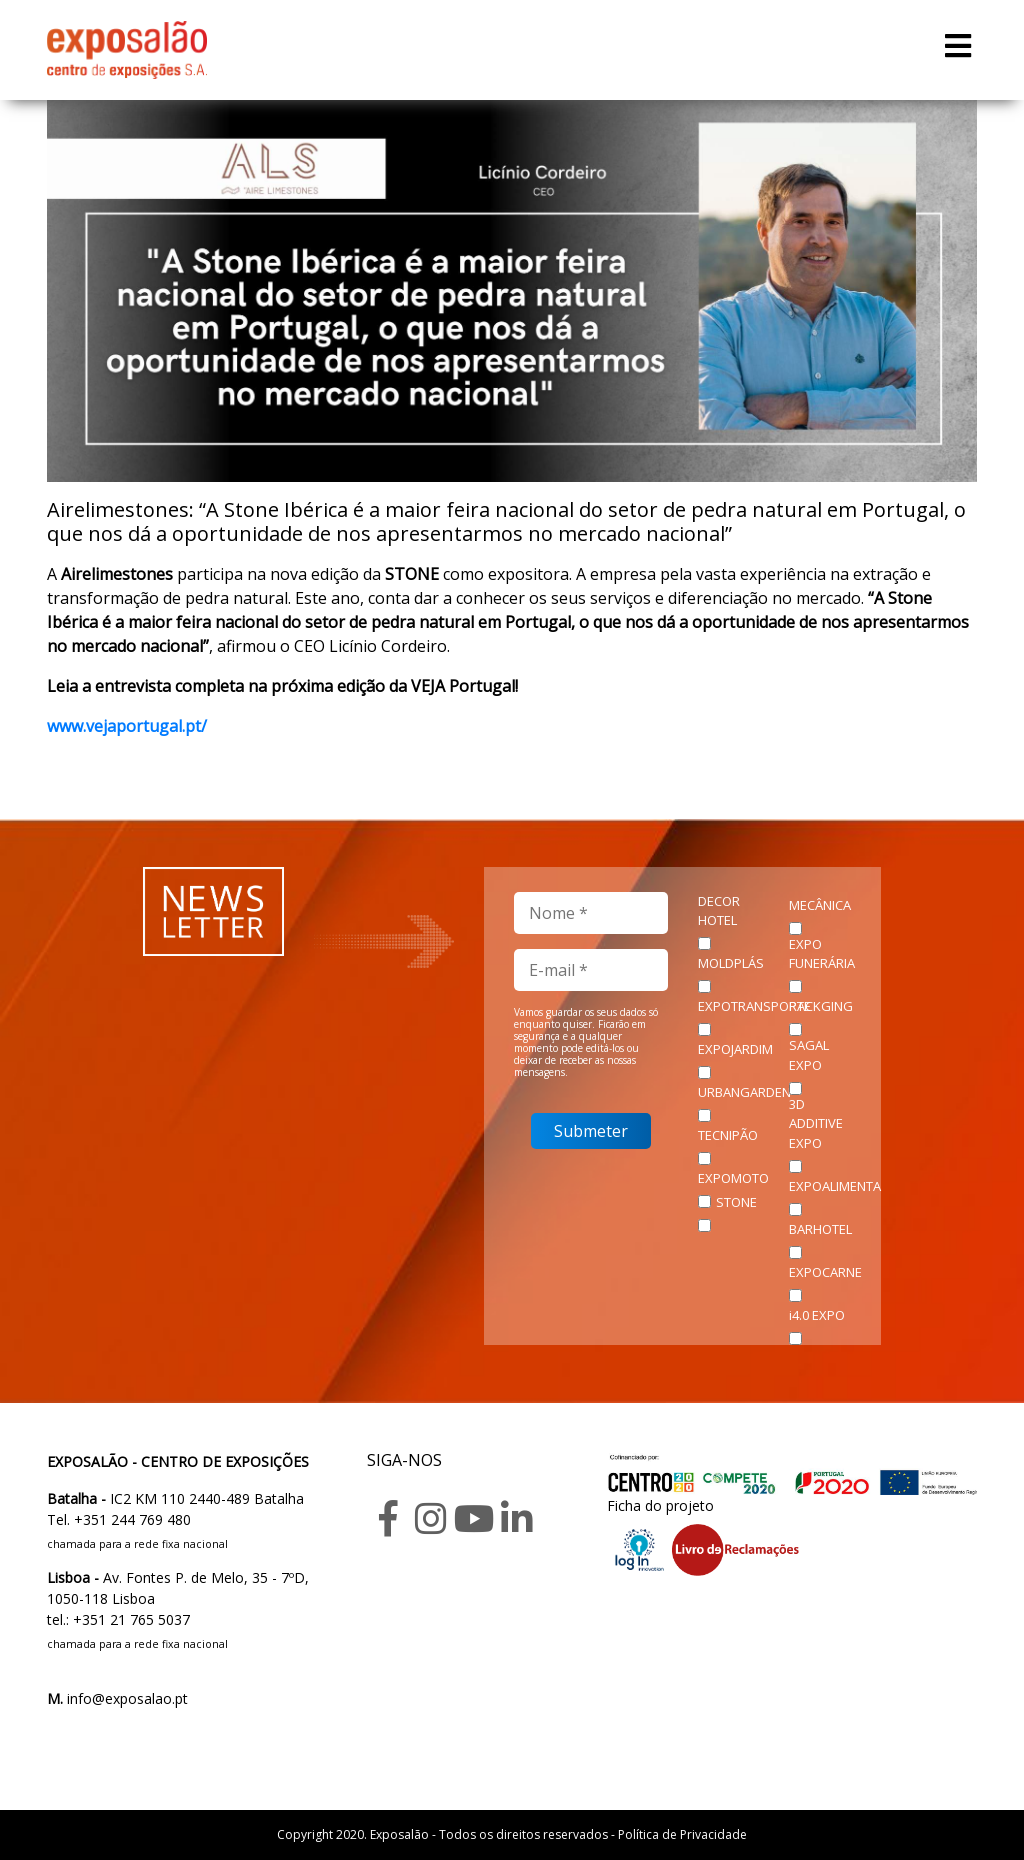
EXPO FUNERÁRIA (822, 954)
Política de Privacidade (682, 1834)
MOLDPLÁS (731, 963)
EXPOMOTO (733, 1178)
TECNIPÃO (728, 1135)
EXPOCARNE (825, 1272)
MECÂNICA (820, 905)
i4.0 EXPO (817, 1315)
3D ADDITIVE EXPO (816, 1123)
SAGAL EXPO (809, 1055)
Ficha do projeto (660, 1505)
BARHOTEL (820, 1229)
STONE (736, 1202)
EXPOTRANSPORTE (754, 1006)
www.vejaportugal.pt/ (127, 726)
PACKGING (821, 1006)
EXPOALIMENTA (835, 1186)
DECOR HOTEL (719, 911)
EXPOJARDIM (735, 1049)
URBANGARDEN (744, 1092)
